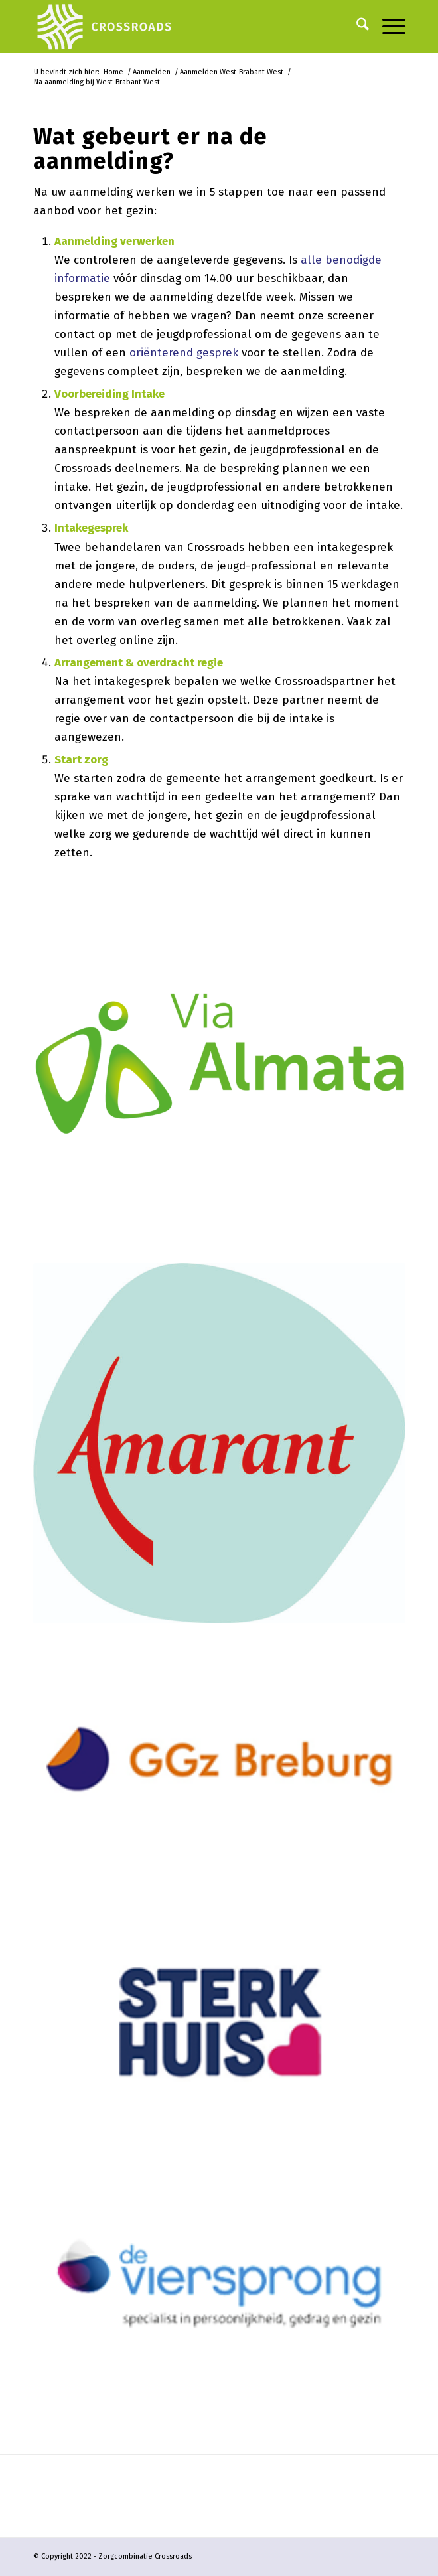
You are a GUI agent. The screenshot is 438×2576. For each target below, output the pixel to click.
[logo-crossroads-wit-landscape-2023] (182, 26)
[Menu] (387, 26)
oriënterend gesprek (183, 353)
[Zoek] (356, 26)
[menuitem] (356, 26)
